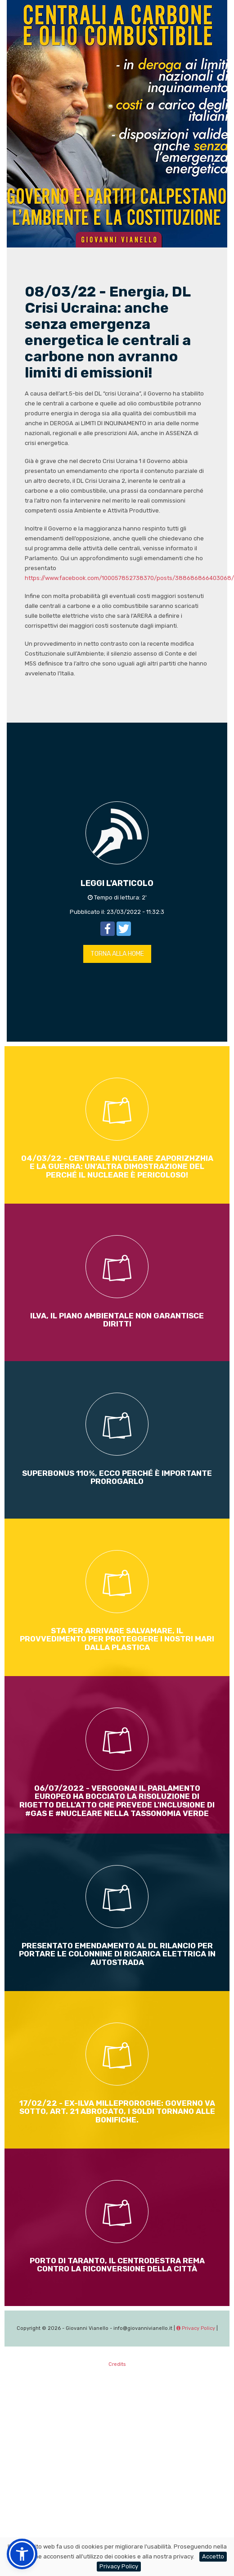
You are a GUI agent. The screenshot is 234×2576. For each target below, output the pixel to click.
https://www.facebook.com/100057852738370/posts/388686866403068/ (129, 578)
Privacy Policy (195, 2328)
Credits (117, 2364)
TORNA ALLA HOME (117, 954)
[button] (22, 2554)
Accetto (213, 2556)
